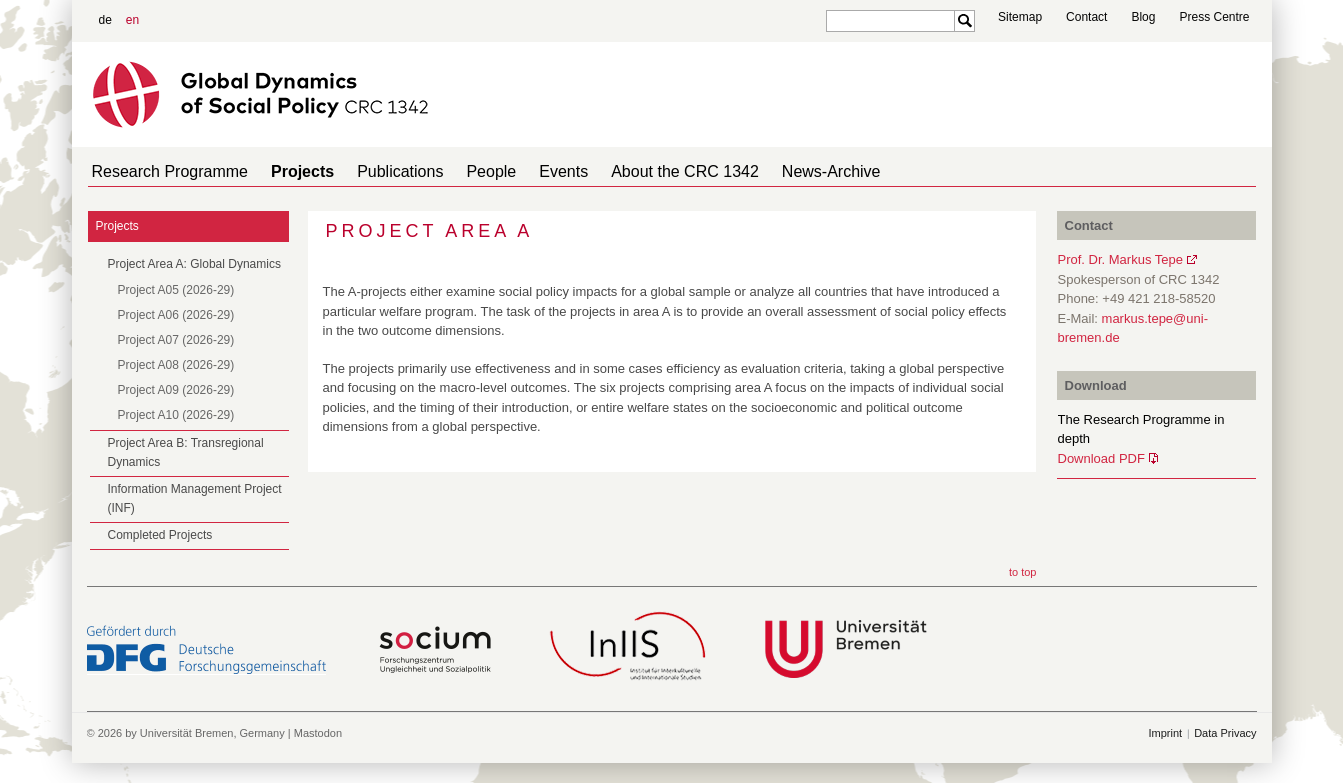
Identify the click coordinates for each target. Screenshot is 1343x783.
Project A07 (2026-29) (176, 340)
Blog (1143, 17)
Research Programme (166, 171)
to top (1023, 572)
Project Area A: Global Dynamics (194, 264)
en (132, 20)
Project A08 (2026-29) (176, 365)
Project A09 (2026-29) (176, 390)
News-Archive (779, 171)
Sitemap (1020, 17)
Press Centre (1214, 17)
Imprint (1166, 733)
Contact (1086, 17)
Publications (380, 171)
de (105, 20)
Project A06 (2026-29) (176, 315)
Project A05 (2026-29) (176, 290)
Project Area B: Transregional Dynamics (186, 452)
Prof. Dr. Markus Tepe (1120, 259)
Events (527, 171)
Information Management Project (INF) (195, 498)
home (1248, 171)
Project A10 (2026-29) (176, 415)
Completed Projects (160, 535)
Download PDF (1101, 458)
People (463, 171)
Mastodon (318, 733)
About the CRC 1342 (641, 171)
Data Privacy (1225, 733)
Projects (290, 171)
